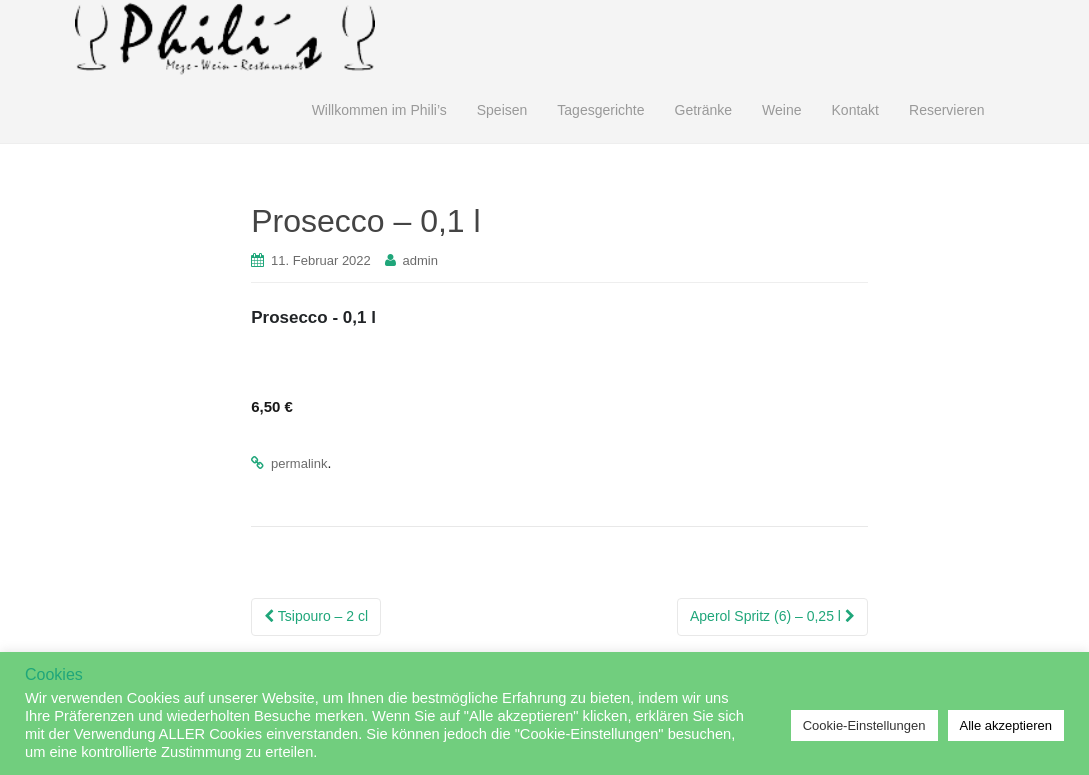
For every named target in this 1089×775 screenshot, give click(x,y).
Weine (781, 110)
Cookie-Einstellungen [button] (864, 725)
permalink (299, 463)
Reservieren (946, 110)
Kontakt (855, 110)
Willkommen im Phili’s (379, 110)
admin (420, 260)
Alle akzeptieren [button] (1006, 725)
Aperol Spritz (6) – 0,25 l (772, 616)
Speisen (502, 110)
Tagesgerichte (600, 110)
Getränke (704, 110)
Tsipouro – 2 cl (316, 616)
